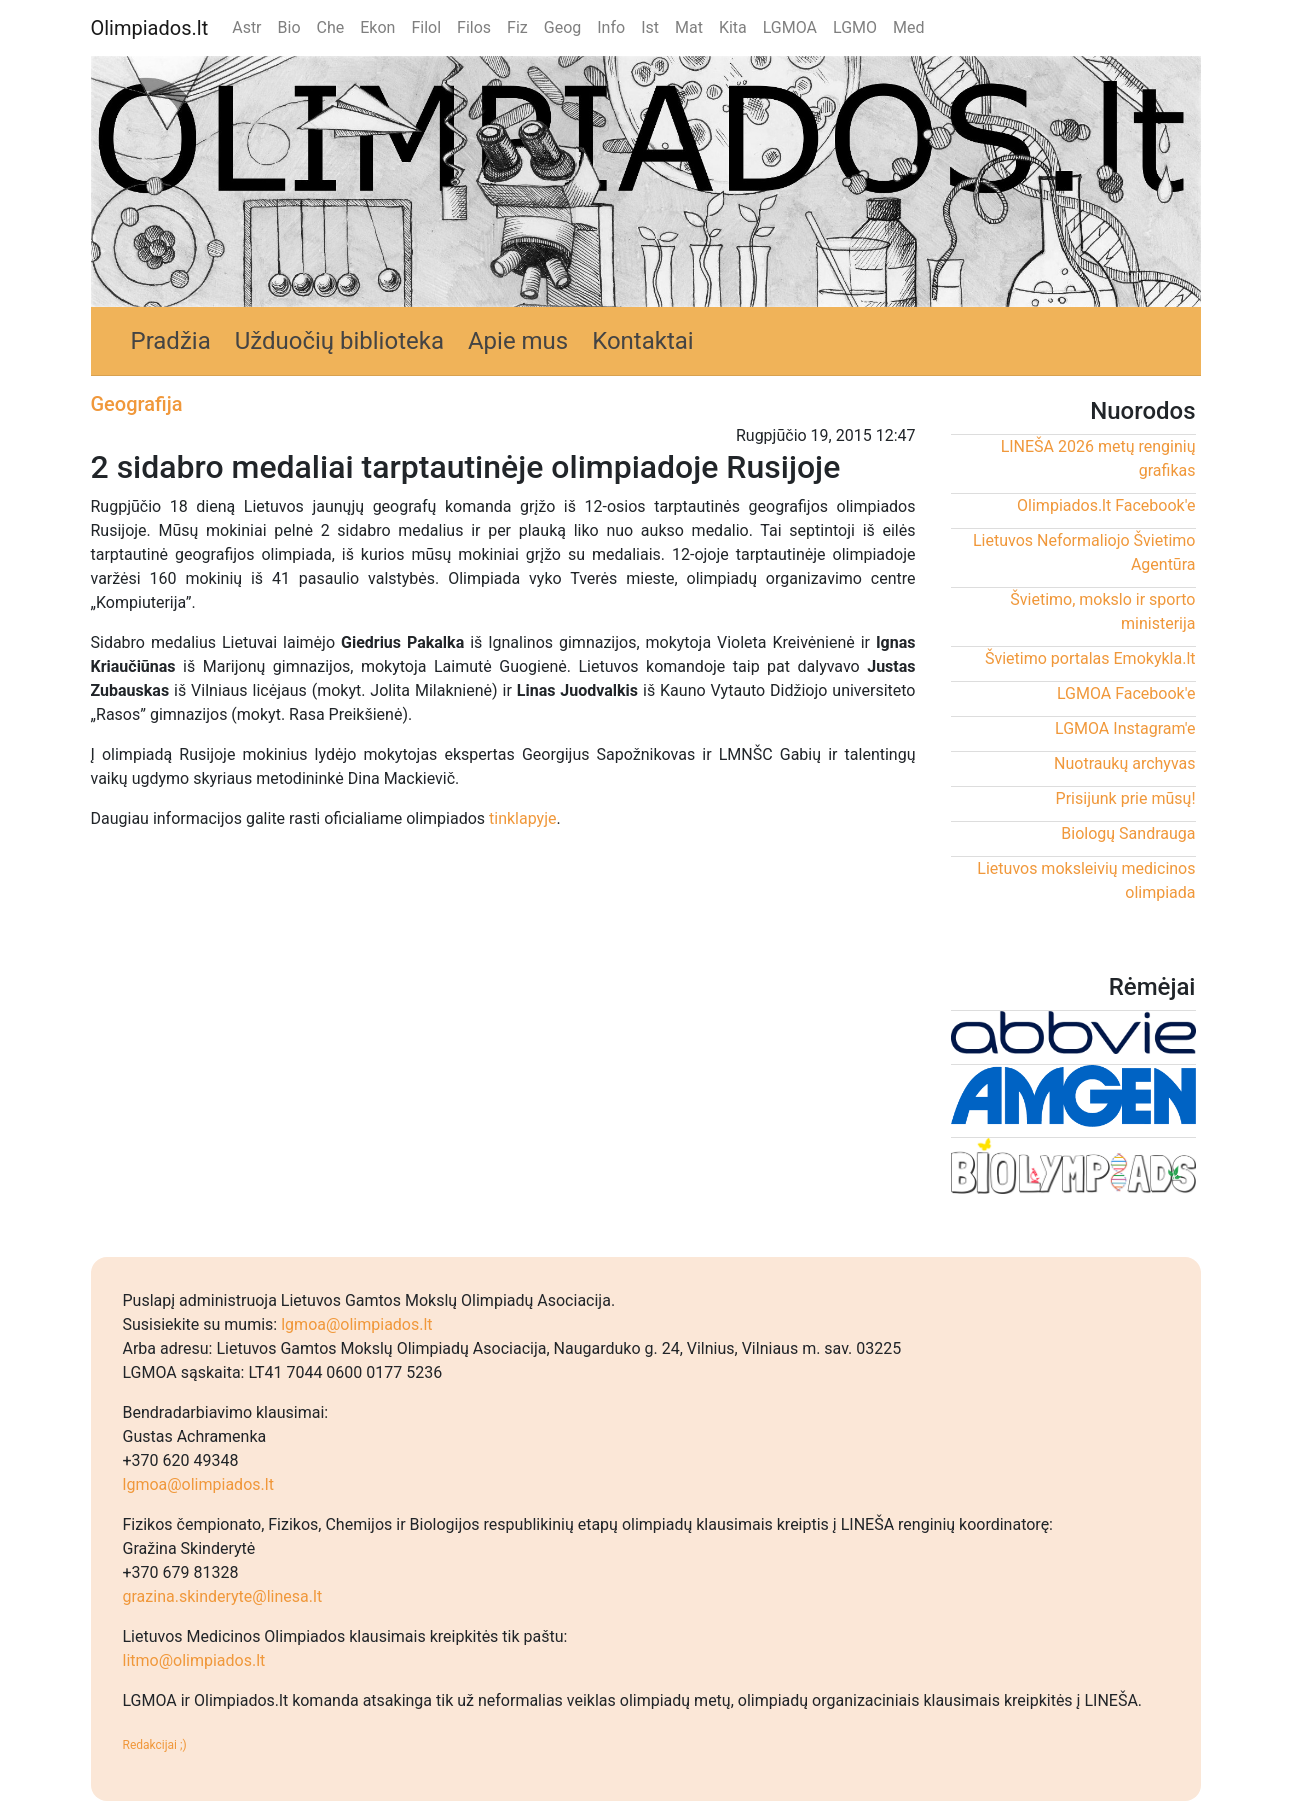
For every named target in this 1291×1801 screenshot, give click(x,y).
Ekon (377, 27)
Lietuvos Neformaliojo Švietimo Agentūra (1084, 552)
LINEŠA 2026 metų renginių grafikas (1098, 458)
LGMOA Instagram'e (1125, 728)
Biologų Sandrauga (1128, 833)
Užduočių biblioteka (339, 341)
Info (611, 27)
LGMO (855, 27)
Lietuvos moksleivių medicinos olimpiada (1086, 880)
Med (908, 27)
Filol (426, 27)
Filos (474, 27)
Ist (650, 27)
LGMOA (790, 27)
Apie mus (518, 341)
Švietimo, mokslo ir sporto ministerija (1102, 611)
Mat (689, 27)
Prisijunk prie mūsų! (1126, 798)
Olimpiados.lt (150, 28)
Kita (733, 27)
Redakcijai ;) (155, 1745)
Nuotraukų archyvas (1124, 763)
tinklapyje (522, 818)
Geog (563, 27)
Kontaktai (643, 341)
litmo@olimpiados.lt (194, 1660)
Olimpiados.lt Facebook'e (1106, 505)
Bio (289, 27)
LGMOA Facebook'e (1126, 693)
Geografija (137, 404)
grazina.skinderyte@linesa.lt (223, 1596)
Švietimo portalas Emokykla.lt (1090, 658)
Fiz (517, 27)
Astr (246, 27)
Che (331, 27)
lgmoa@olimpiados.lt (356, 1324)
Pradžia (171, 341)
